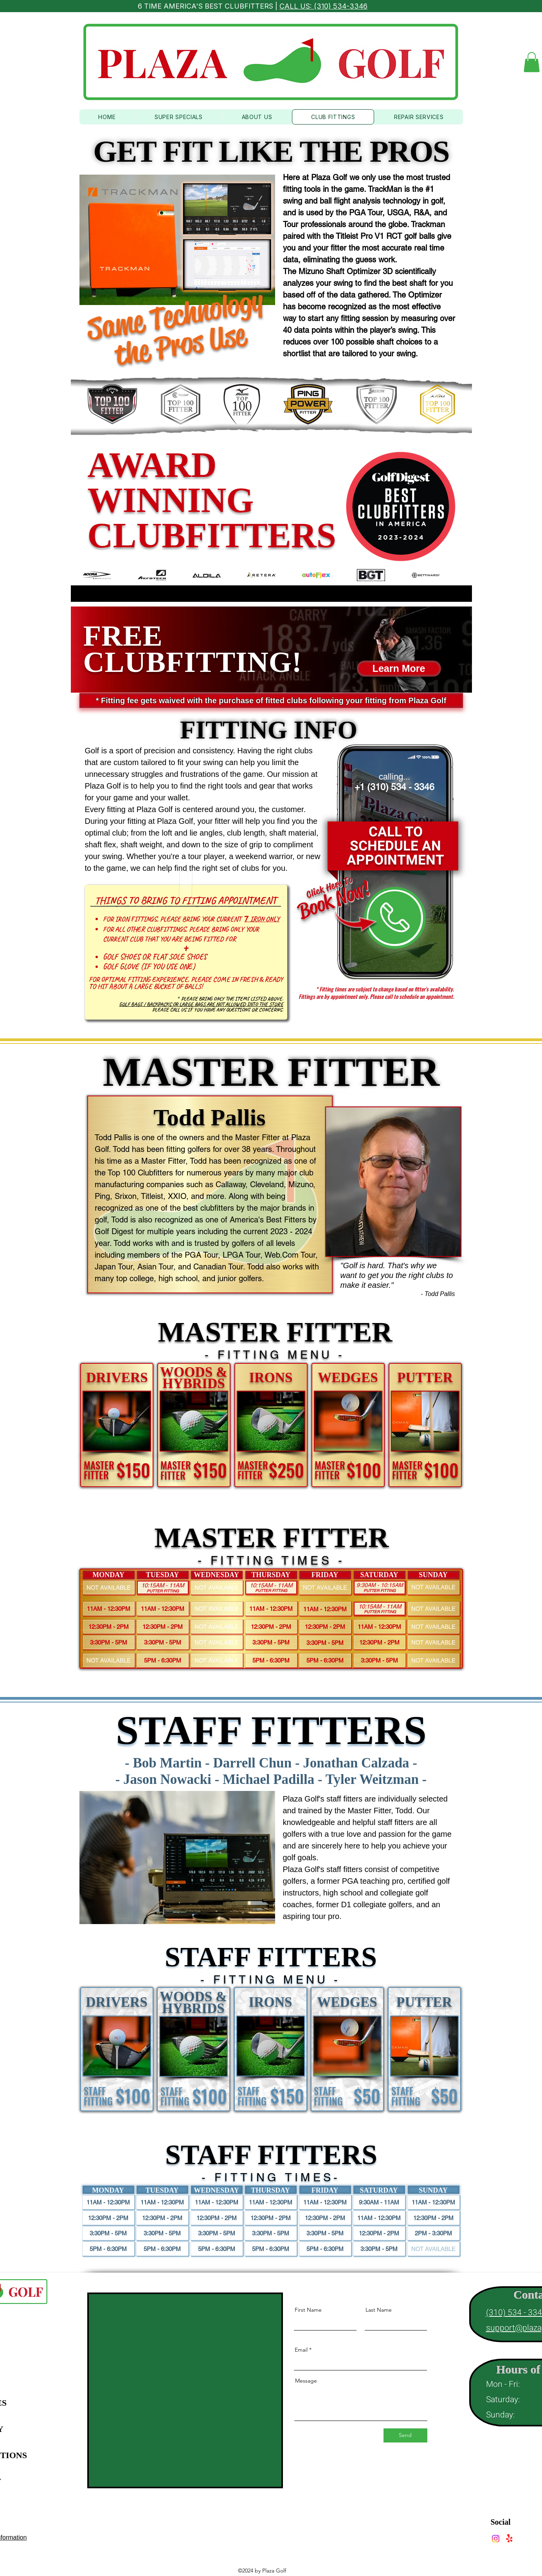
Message (306, 2380)
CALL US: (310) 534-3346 (323, 6)
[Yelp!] (509, 2539)
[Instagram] (496, 2539)
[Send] (405, 2435)
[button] (531, 62)
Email (301, 2349)
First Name (308, 2309)
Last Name (379, 2309)
